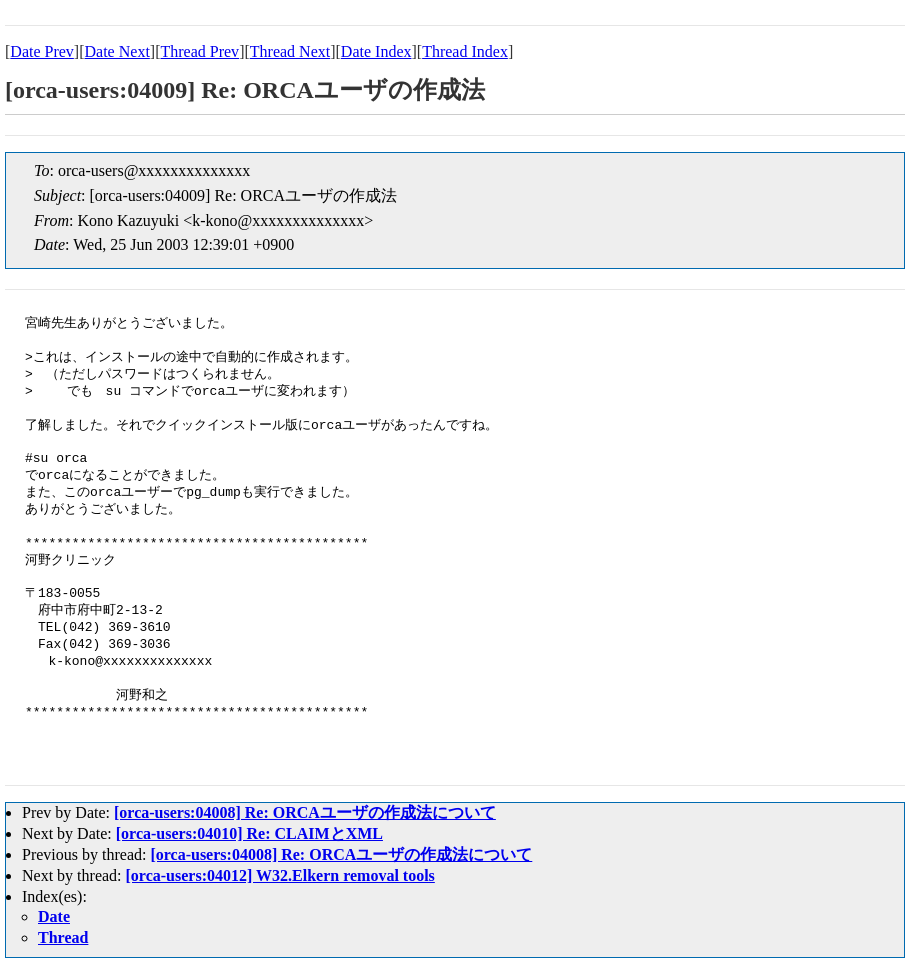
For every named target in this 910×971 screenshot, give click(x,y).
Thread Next (290, 51)
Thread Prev (199, 51)
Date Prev (42, 51)
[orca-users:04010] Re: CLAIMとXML (249, 833)
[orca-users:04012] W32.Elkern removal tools (280, 875)
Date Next (117, 51)
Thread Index (465, 51)
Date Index (376, 51)
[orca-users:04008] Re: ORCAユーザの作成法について (305, 812)
